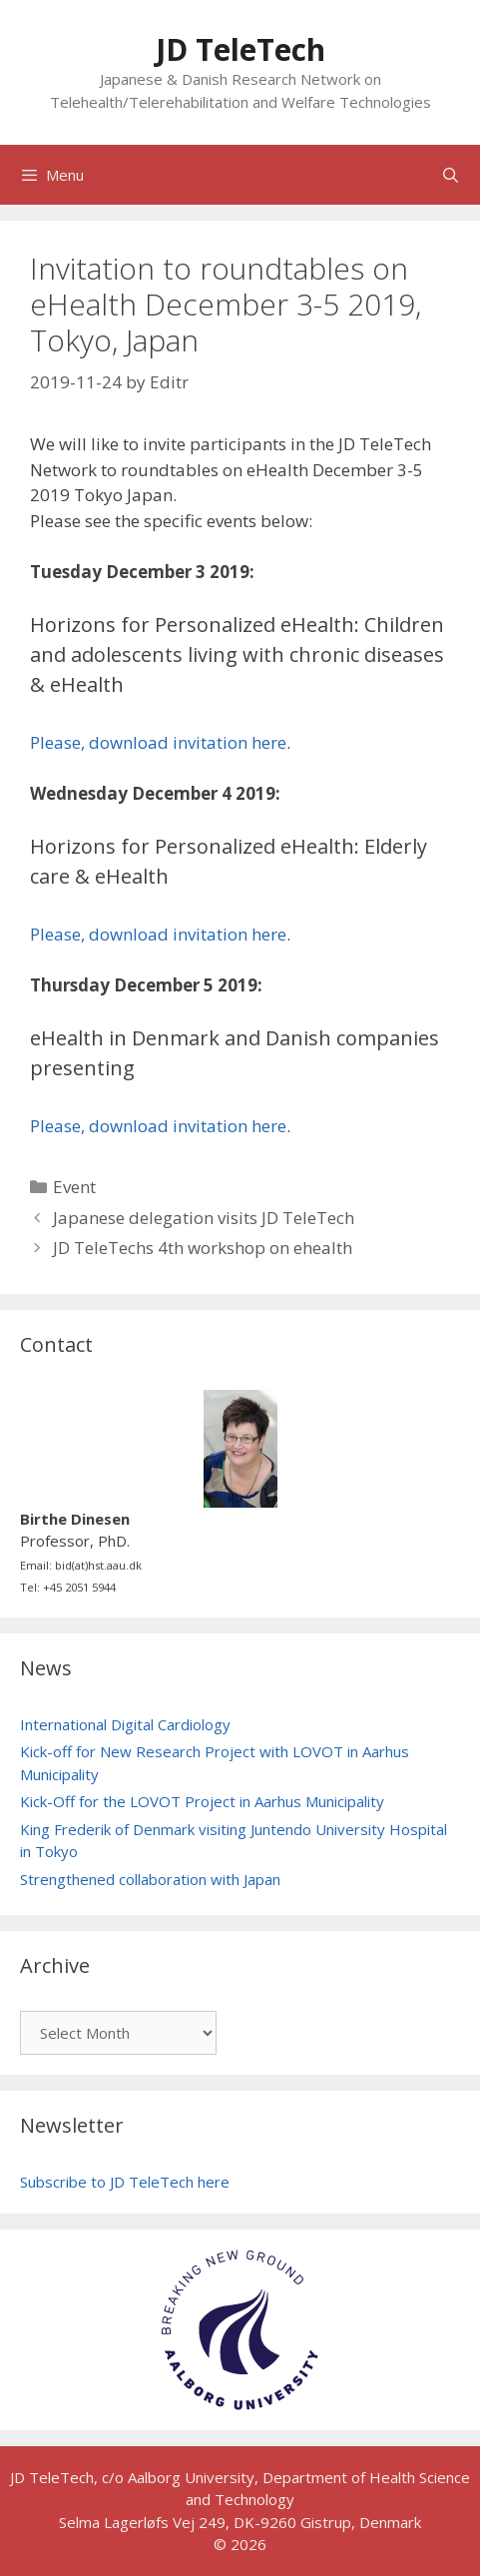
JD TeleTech (240, 49)
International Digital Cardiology (125, 1724)
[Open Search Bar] (450, 175)
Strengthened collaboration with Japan (150, 1879)
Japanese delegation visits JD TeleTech (203, 1217)
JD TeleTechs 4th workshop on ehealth (202, 1247)
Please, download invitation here (158, 742)
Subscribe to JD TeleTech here (125, 2182)
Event (74, 1186)
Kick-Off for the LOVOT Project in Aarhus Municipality (202, 1801)
